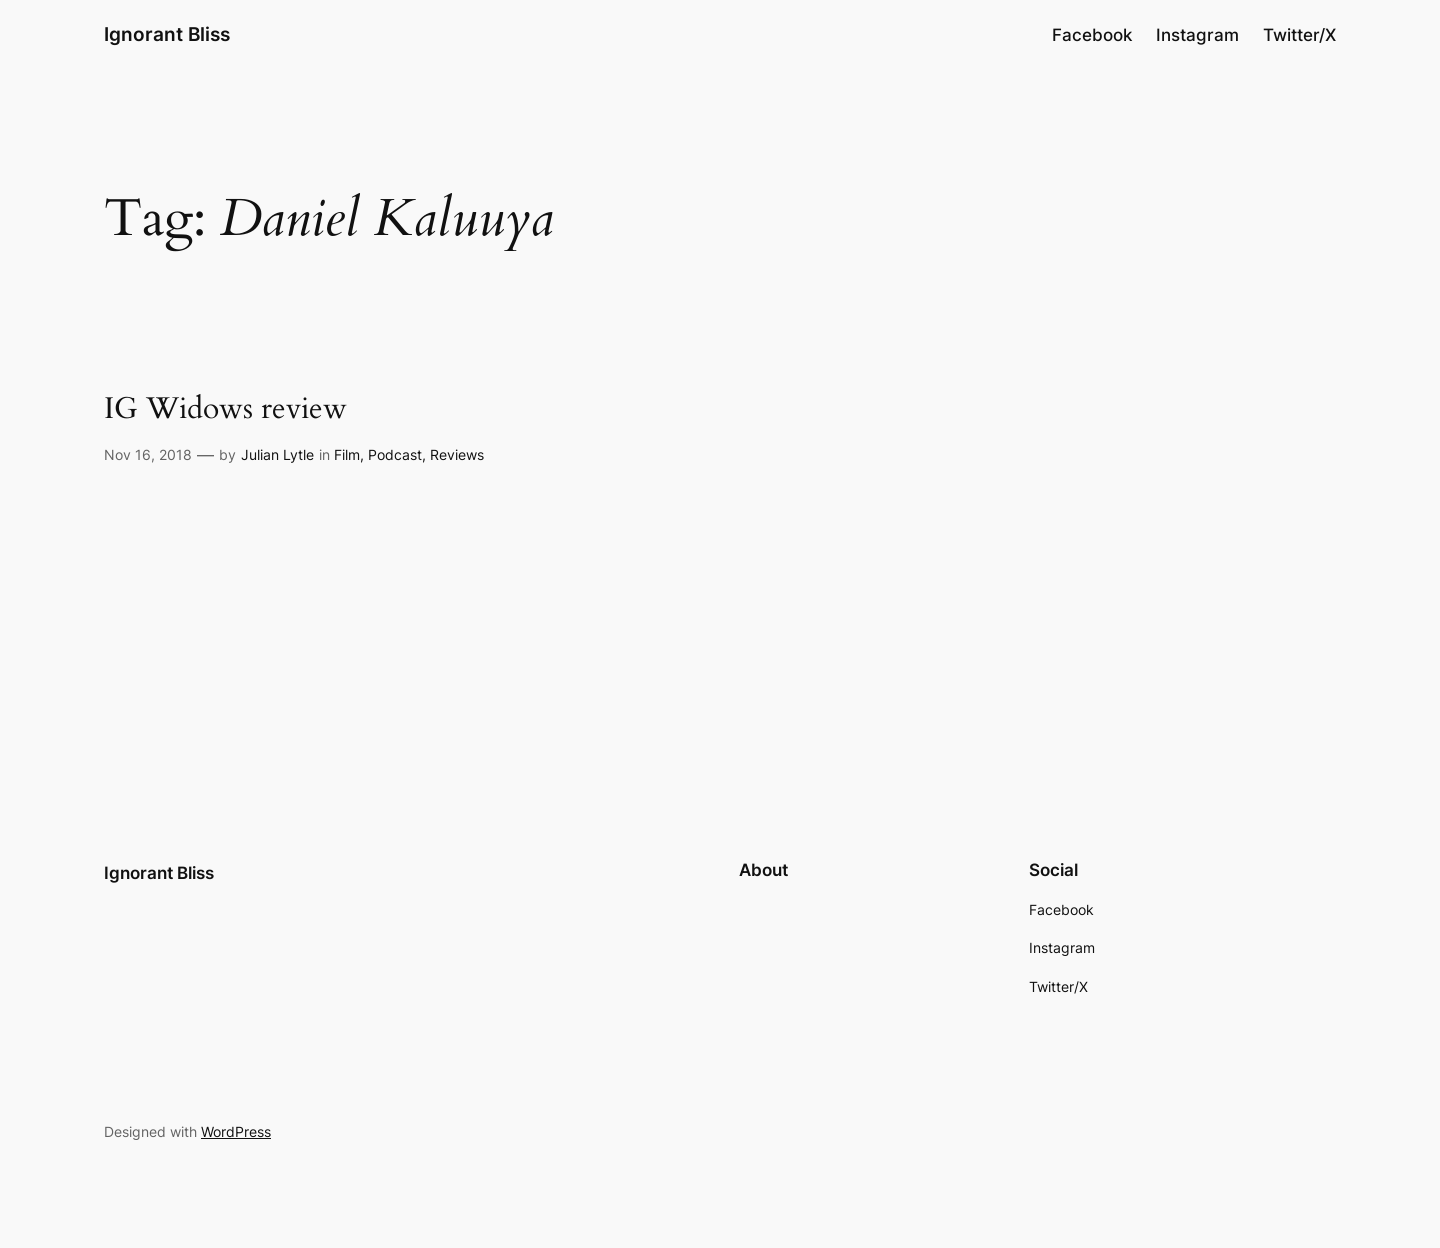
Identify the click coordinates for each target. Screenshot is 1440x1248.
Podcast (395, 454)
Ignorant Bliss (167, 34)
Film (347, 454)
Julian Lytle (277, 454)
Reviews (457, 454)
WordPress (236, 1131)
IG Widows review (225, 410)
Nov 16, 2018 (148, 454)
